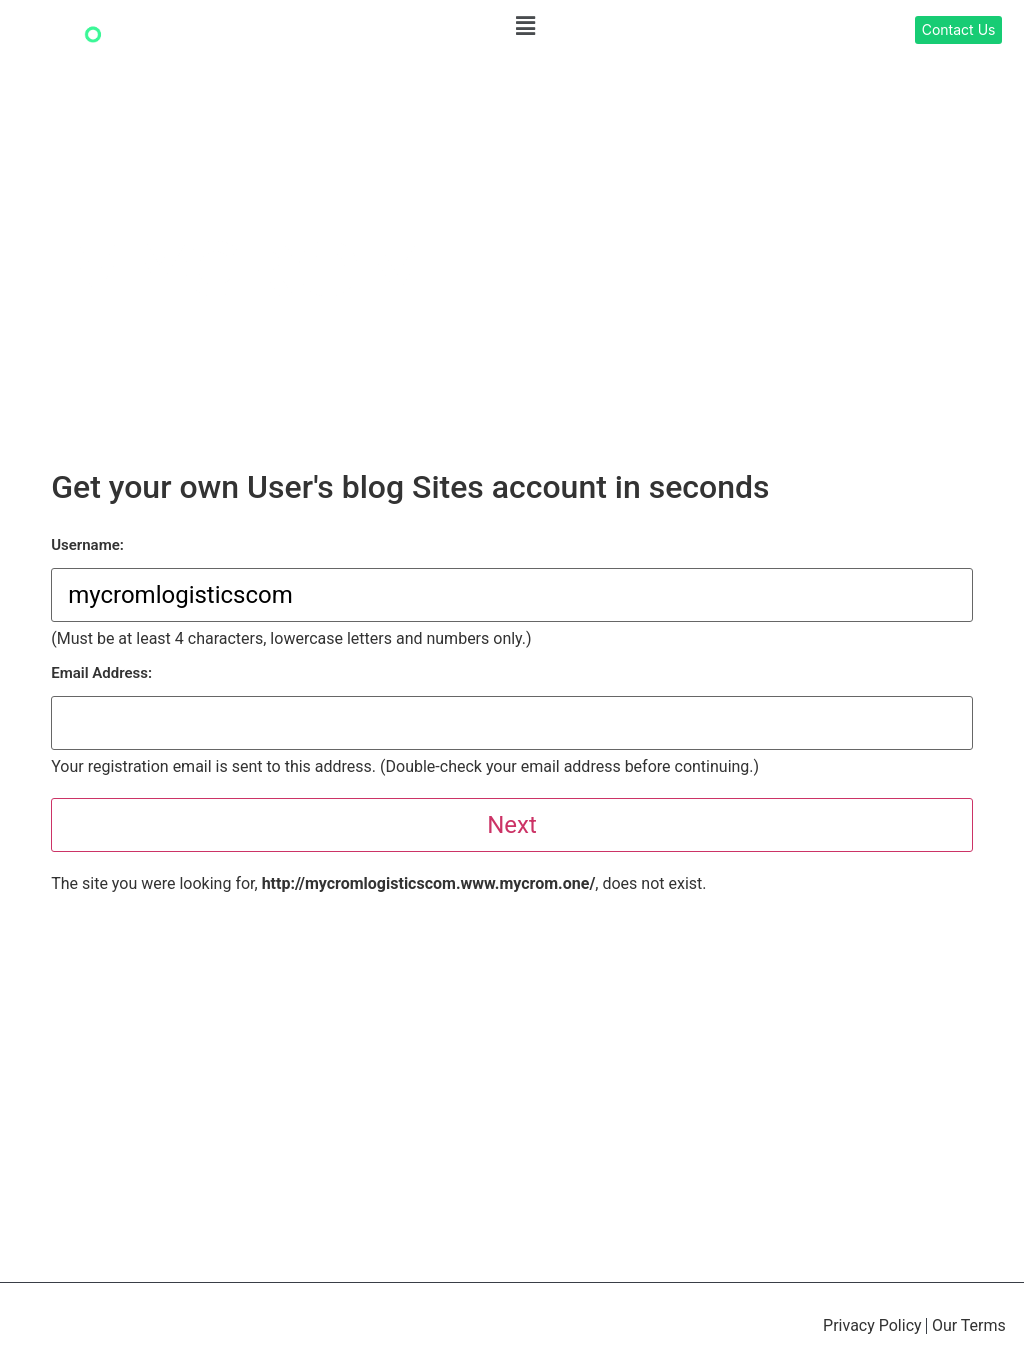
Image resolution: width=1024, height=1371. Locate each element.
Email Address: (101, 673)
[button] (525, 26)
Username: (87, 545)
